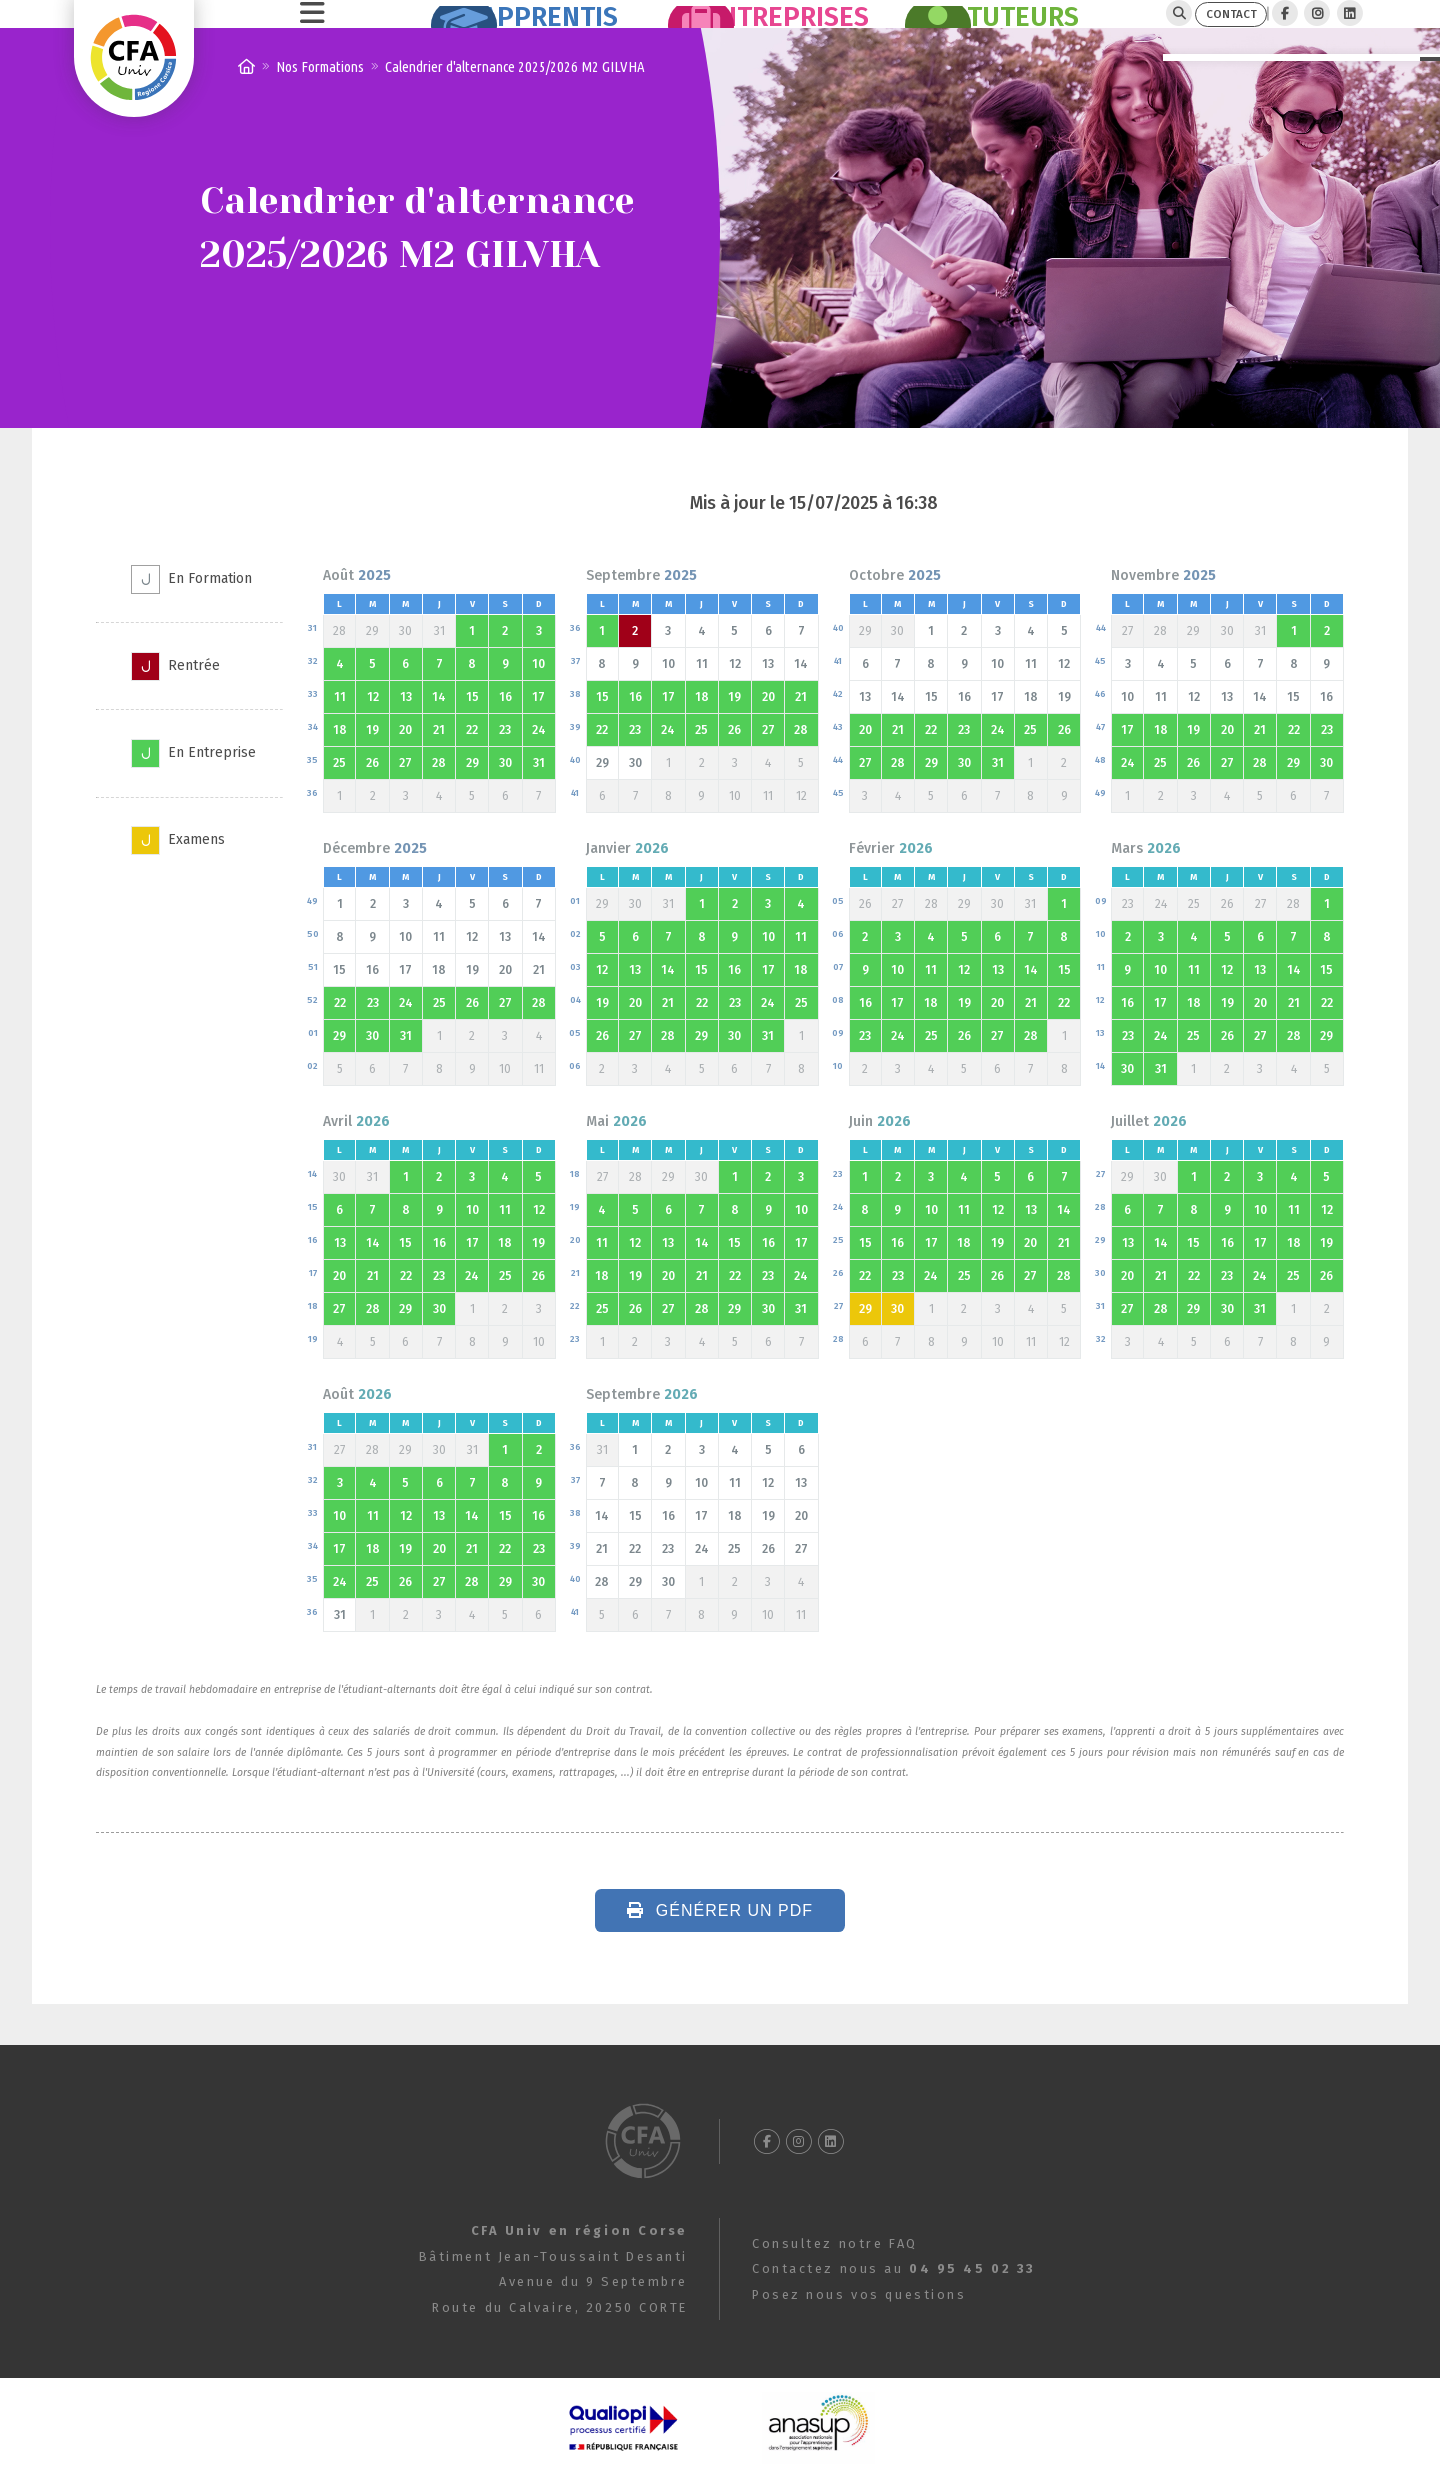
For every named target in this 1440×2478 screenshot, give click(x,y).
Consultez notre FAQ (835, 2243)
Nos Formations (320, 108)
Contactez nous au (894, 2269)
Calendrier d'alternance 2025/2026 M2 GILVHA (515, 108)
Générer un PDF (720, 1952)
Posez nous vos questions (859, 2294)
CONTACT (1194, 34)
